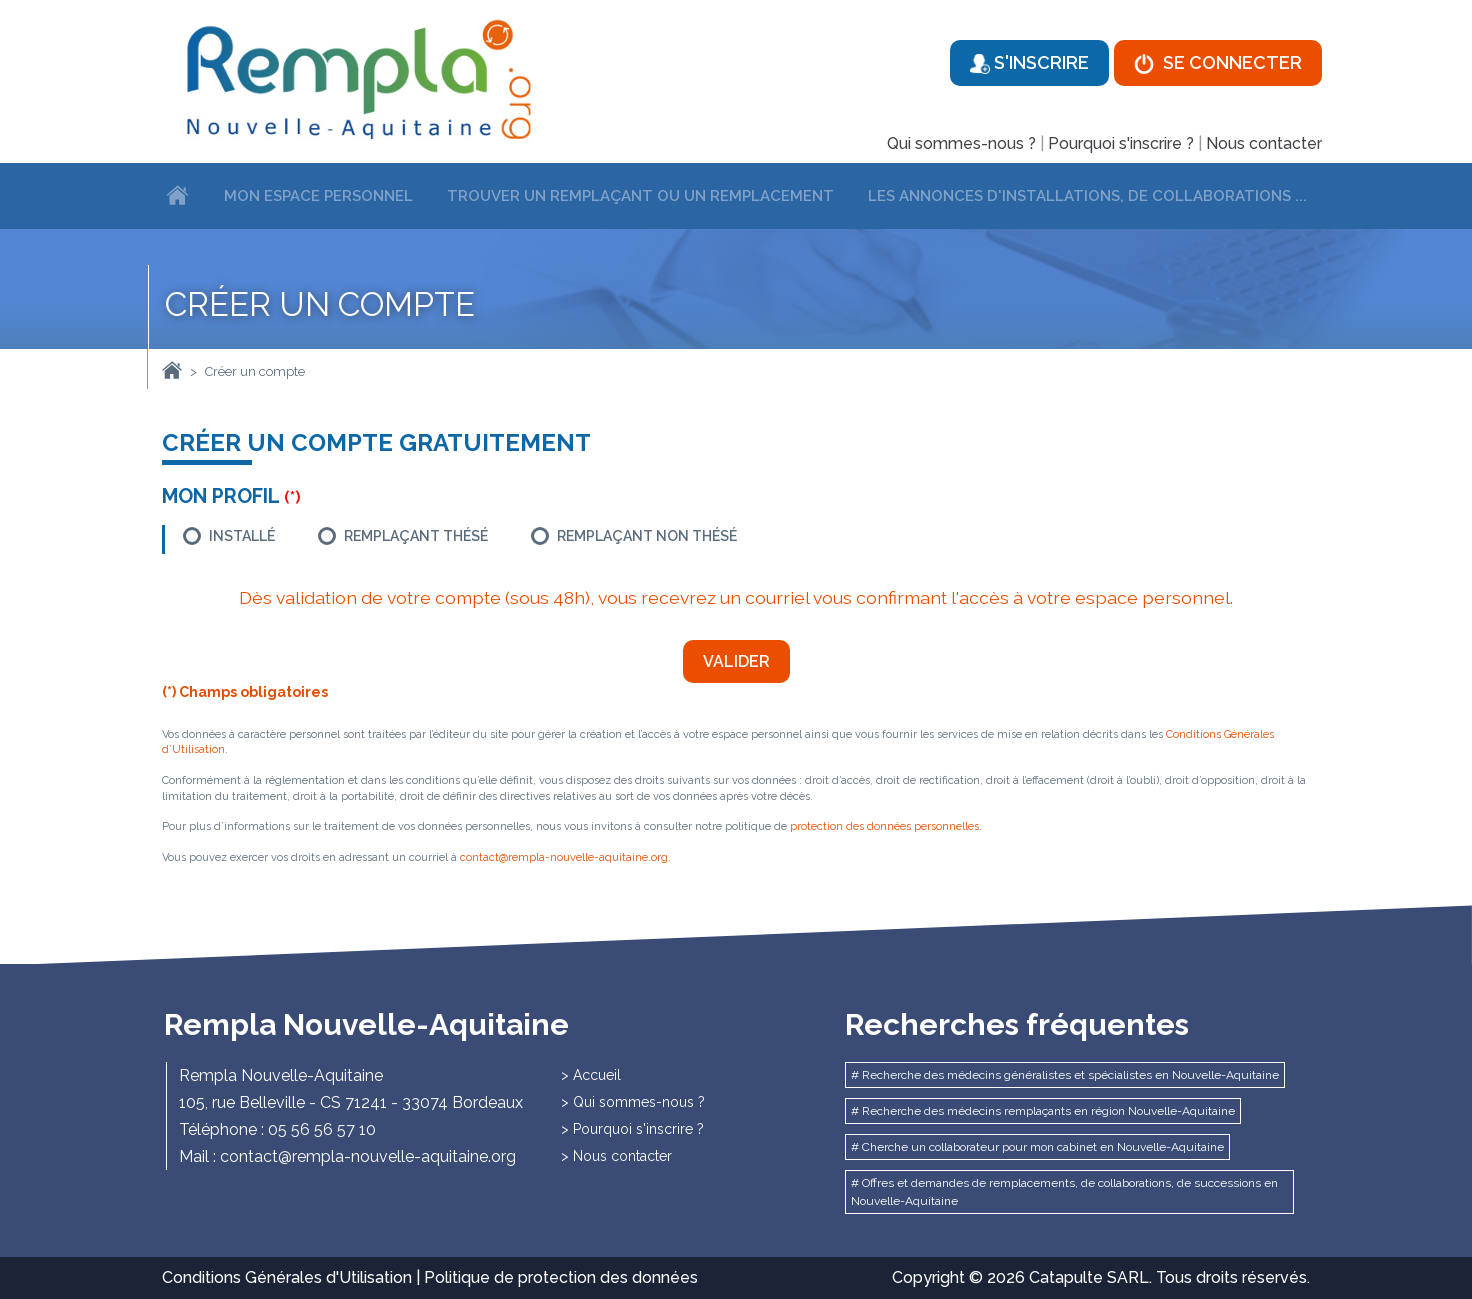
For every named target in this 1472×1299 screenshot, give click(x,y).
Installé (242, 536)
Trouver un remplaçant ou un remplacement (640, 196)
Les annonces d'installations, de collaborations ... (1087, 196)
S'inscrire (1029, 63)
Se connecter (1218, 63)
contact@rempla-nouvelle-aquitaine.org (564, 857)
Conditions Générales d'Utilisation (287, 1277)
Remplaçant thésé (416, 536)
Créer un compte (255, 371)
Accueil (597, 1075)
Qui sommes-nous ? (961, 143)
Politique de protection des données (561, 1277)
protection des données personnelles (884, 826)
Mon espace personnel (318, 196)
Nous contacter (1264, 143)
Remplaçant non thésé (647, 536)
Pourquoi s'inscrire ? (1121, 143)
